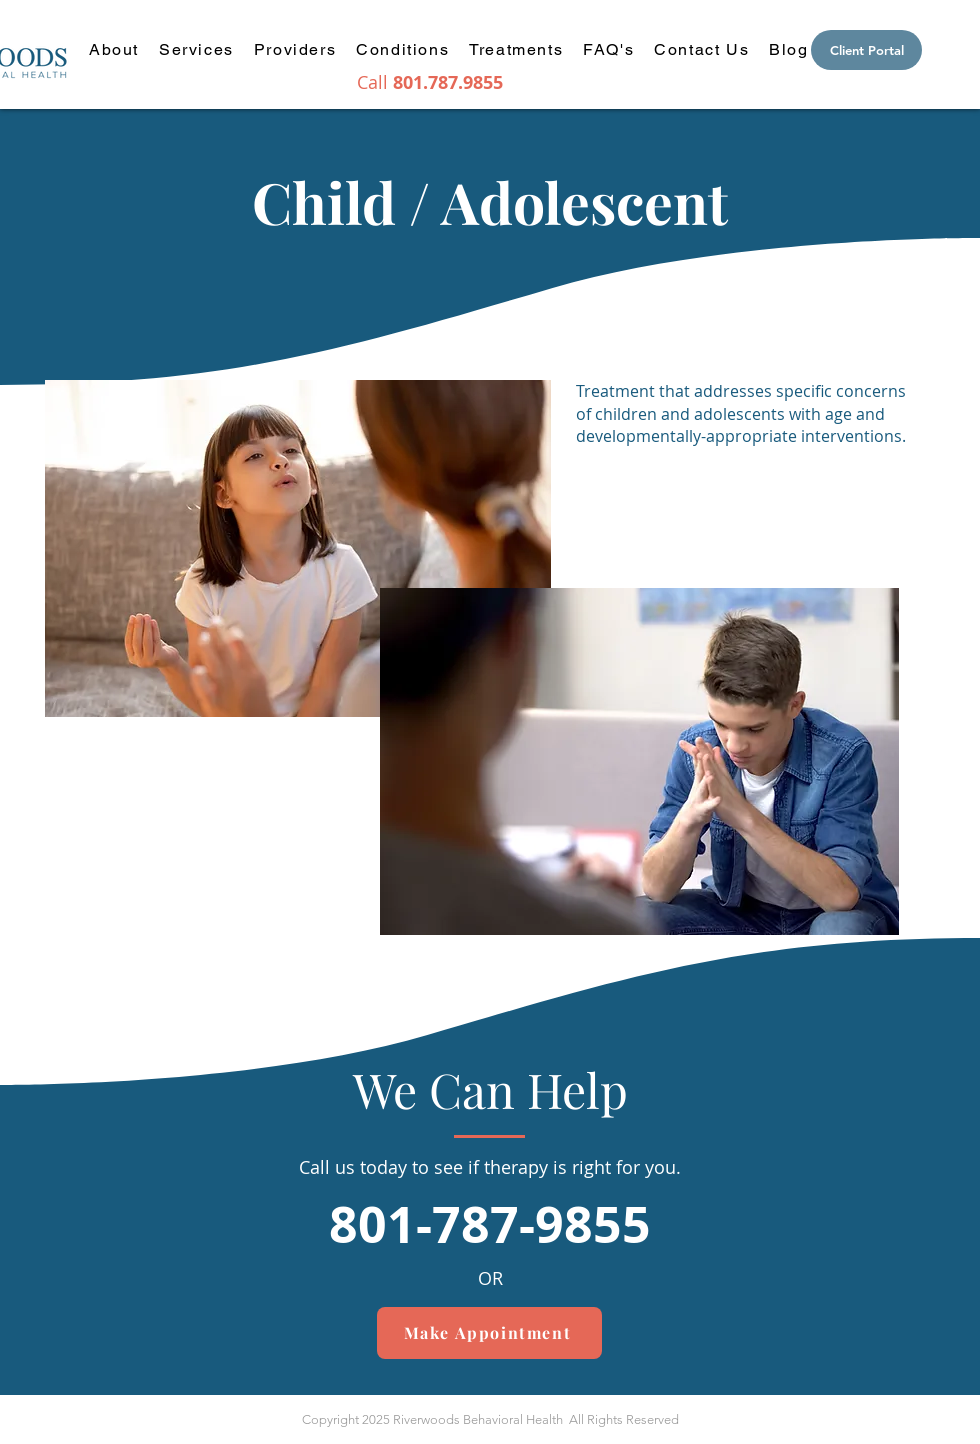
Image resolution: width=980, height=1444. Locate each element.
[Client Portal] (866, 50)
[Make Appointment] (489, 1333)
